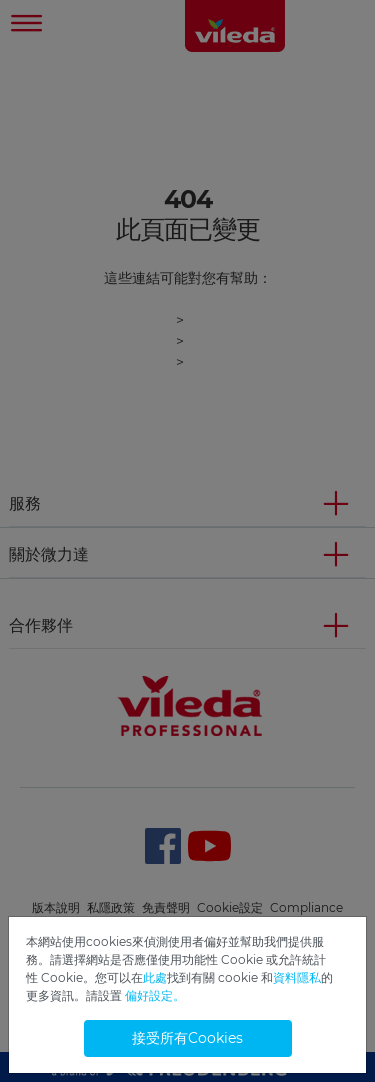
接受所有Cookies (187, 1038)
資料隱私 (297, 977)
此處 (155, 977)
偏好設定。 (155, 995)
